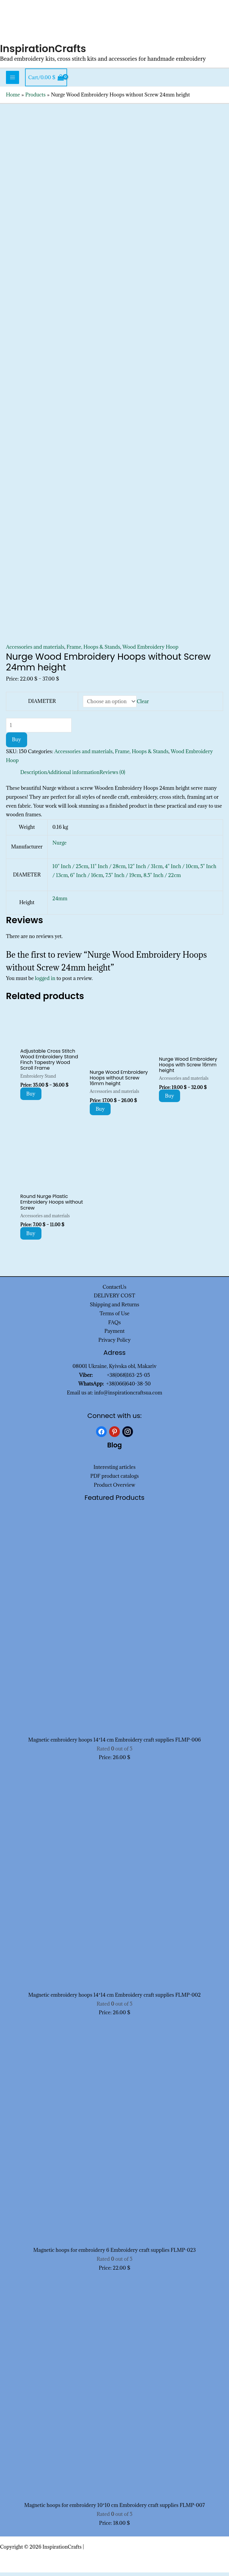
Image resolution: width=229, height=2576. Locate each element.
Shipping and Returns (114, 1308)
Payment (114, 1334)
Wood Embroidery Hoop (150, 650)
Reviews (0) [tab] (112, 775)
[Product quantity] (39, 729)
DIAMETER (42, 704)
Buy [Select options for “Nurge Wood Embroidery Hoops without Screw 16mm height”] (100, 1112)
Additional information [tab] (73, 775)
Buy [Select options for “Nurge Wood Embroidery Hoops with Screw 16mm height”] (169, 1099)
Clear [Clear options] (143, 705)
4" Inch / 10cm (181, 870)
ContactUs (114, 1290)
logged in (45, 982)
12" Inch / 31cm (145, 870)
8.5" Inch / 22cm (162, 878)
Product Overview (114, 1488)
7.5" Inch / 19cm (123, 878)
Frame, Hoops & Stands (93, 650)
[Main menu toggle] (12, 81)
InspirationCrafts (45, 52)
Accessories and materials (35, 650)
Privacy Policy (114, 1343)
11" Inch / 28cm (108, 870)
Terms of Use (114, 1317)
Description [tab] (33, 775)
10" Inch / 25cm (70, 870)
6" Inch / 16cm (86, 878)
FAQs (114, 1325)
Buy (16, 743)
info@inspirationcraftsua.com (128, 1396)
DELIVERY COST (114, 1299)
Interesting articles (115, 1470)
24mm (59, 902)
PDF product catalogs (114, 1479)
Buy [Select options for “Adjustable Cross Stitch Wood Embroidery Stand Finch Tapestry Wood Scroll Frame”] (30, 1097)
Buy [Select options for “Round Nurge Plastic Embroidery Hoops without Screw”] (30, 1237)
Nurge (59, 846)
